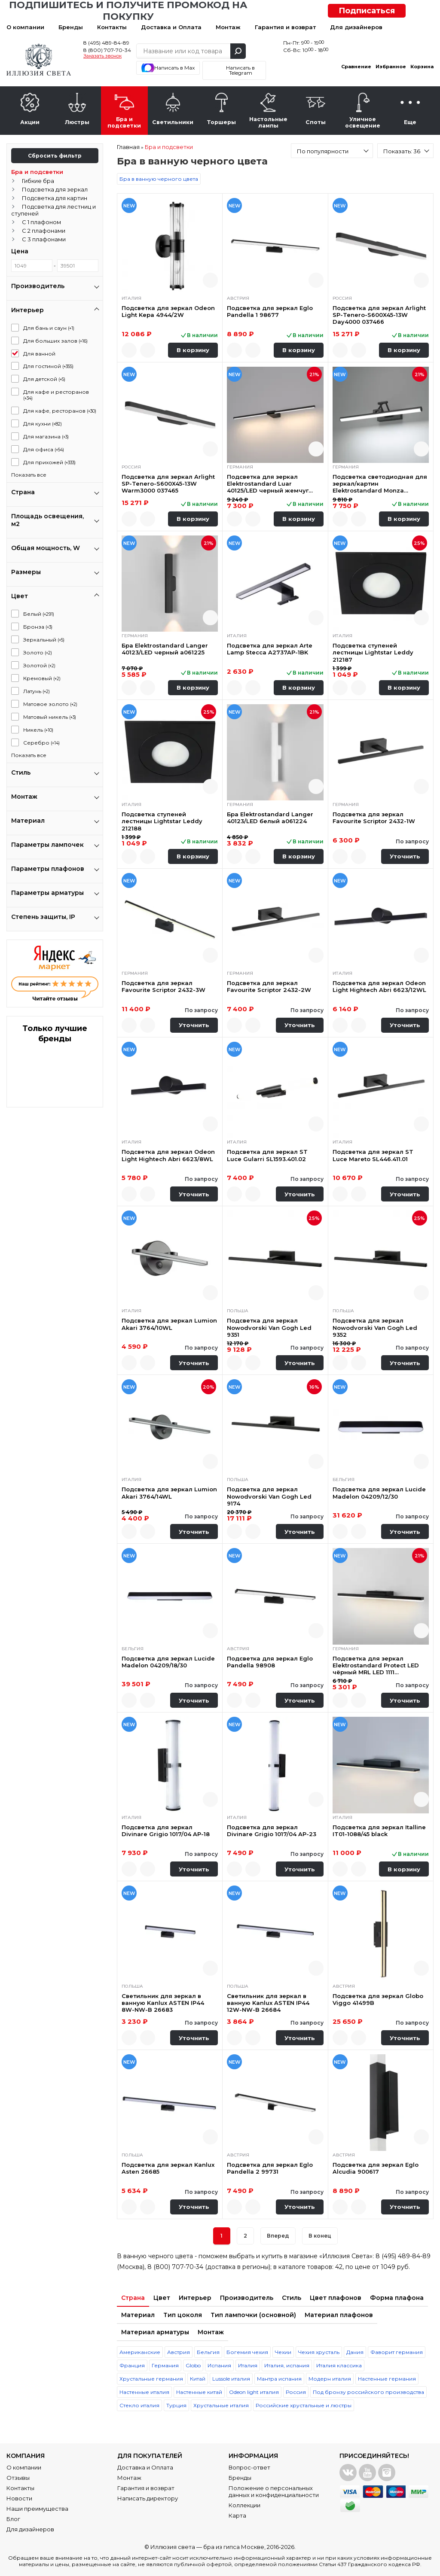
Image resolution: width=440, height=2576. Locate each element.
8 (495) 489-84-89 (106, 43)
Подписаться (367, 10)
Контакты (112, 27)
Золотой (39, 665)
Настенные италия (144, 2392)
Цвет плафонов (335, 2298)
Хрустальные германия (151, 2378)
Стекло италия (139, 2405)
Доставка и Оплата (171, 27)
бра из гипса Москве (233, 2546)
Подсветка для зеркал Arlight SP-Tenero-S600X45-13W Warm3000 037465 (168, 483)
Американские (139, 2352)
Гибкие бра (38, 180)
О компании (25, 27)
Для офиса (43, 449)
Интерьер (195, 2298)
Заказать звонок (102, 56)
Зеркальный (43, 639)
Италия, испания (286, 2365)
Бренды (70, 27)
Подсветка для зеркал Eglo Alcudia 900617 (376, 2168)
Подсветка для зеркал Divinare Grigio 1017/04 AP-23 (271, 1830)
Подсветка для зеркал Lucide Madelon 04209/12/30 (379, 1492)
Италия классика (339, 2365)
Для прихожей (49, 462)
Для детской (44, 379)
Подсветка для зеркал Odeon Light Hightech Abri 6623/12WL (379, 986)
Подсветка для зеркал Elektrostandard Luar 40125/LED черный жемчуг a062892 (268, 483)
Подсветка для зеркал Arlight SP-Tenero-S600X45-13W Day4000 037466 (379, 314)
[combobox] (332, 150)
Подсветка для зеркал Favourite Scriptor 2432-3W (163, 986)
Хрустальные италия (221, 2405)
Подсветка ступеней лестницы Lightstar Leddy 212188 (162, 821)
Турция (176, 2405)
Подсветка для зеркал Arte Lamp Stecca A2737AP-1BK (269, 649)
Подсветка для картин (54, 198)
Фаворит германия (396, 2352)
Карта (237, 2515)
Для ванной (39, 353)
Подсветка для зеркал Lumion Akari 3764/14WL (169, 1492)
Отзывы (18, 2477)
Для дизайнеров (356, 27)
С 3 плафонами (44, 239)
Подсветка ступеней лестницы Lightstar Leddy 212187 (373, 652)
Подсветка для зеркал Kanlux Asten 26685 (168, 2168)
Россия (296, 2392)
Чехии (283, 2352)
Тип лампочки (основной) (253, 2315)
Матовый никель (49, 717)
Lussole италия (231, 2378)
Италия (247, 2365)
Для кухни (42, 423)
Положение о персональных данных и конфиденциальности (274, 2491)
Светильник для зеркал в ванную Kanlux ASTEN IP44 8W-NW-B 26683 (163, 2002)
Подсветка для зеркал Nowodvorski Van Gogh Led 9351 (269, 1327)
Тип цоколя (182, 2315)
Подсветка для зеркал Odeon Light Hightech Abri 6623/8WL (168, 1155)
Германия (165, 2365)
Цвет (161, 2298)
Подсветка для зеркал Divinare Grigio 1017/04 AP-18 (166, 1830)
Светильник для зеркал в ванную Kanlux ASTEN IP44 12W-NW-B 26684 (268, 2002)
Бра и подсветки (37, 171)
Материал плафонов (339, 2315)
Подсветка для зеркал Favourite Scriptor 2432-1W (374, 817)
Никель (38, 730)
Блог (13, 2518)
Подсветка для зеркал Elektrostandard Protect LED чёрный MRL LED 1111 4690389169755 (376, 1665)
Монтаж (228, 27)
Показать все (28, 474)
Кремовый (42, 678)
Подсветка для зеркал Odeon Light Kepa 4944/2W (168, 311)
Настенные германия (387, 2378)
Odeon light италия (254, 2392)
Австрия (178, 2352)
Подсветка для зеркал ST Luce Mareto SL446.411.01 (373, 1155)
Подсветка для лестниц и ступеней (53, 210)
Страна (133, 2298)
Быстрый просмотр (210, 280)
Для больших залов (55, 341)
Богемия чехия (247, 2352)
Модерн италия (330, 2378)
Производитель (246, 2298)
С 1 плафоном (41, 222)
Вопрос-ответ (249, 2467)
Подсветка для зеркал (55, 189)
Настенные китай (199, 2392)
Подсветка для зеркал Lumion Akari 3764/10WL (169, 1324)
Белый (38, 614)
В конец (320, 2235)
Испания (219, 2365)
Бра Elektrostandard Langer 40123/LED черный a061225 (165, 649)
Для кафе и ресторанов (56, 395)
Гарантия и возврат (285, 27)
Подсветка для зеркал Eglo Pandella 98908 (270, 1662)
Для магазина (46, 436)
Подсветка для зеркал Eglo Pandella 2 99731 (270, 2168)
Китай (197, 2378)
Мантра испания (279, 2378)
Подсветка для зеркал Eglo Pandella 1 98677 (270, 311)
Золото (37, 652)
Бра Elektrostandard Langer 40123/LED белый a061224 (270, 817)
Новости (19, 2498)
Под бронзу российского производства (368, 2392)
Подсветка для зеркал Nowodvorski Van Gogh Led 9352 (375, 1327)
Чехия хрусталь (318, 2352)
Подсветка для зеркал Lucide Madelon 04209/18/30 (168, 1662)
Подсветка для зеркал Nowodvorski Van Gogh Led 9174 (269, 1496)
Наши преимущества (37, 2508)
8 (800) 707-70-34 (107, 50)
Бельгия (208, 2352)
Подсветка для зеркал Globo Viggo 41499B (378, 1999)
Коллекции (244, 2505)
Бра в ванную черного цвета (158, 179)
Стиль (291, 2298)
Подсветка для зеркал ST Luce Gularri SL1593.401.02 (267, 1155)
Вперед (278, 2235)
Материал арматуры (155, 2332)
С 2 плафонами (43, 230)
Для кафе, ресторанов (59, 411)
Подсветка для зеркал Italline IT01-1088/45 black (379, 1830)
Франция (132, 2365)
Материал (138, 2315)
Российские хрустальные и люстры (303, 2405)
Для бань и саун (48, 328)
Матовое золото (50, 704)
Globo (193, 2365)
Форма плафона (397, 2298)
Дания (355, 2352)
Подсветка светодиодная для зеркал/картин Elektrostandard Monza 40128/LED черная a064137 (380, 483)
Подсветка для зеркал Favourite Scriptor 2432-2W (269, 986)
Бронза (37, 626)
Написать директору (147, 2498)
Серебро (41, 742)
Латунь (36, 691)
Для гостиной (48, 366)
